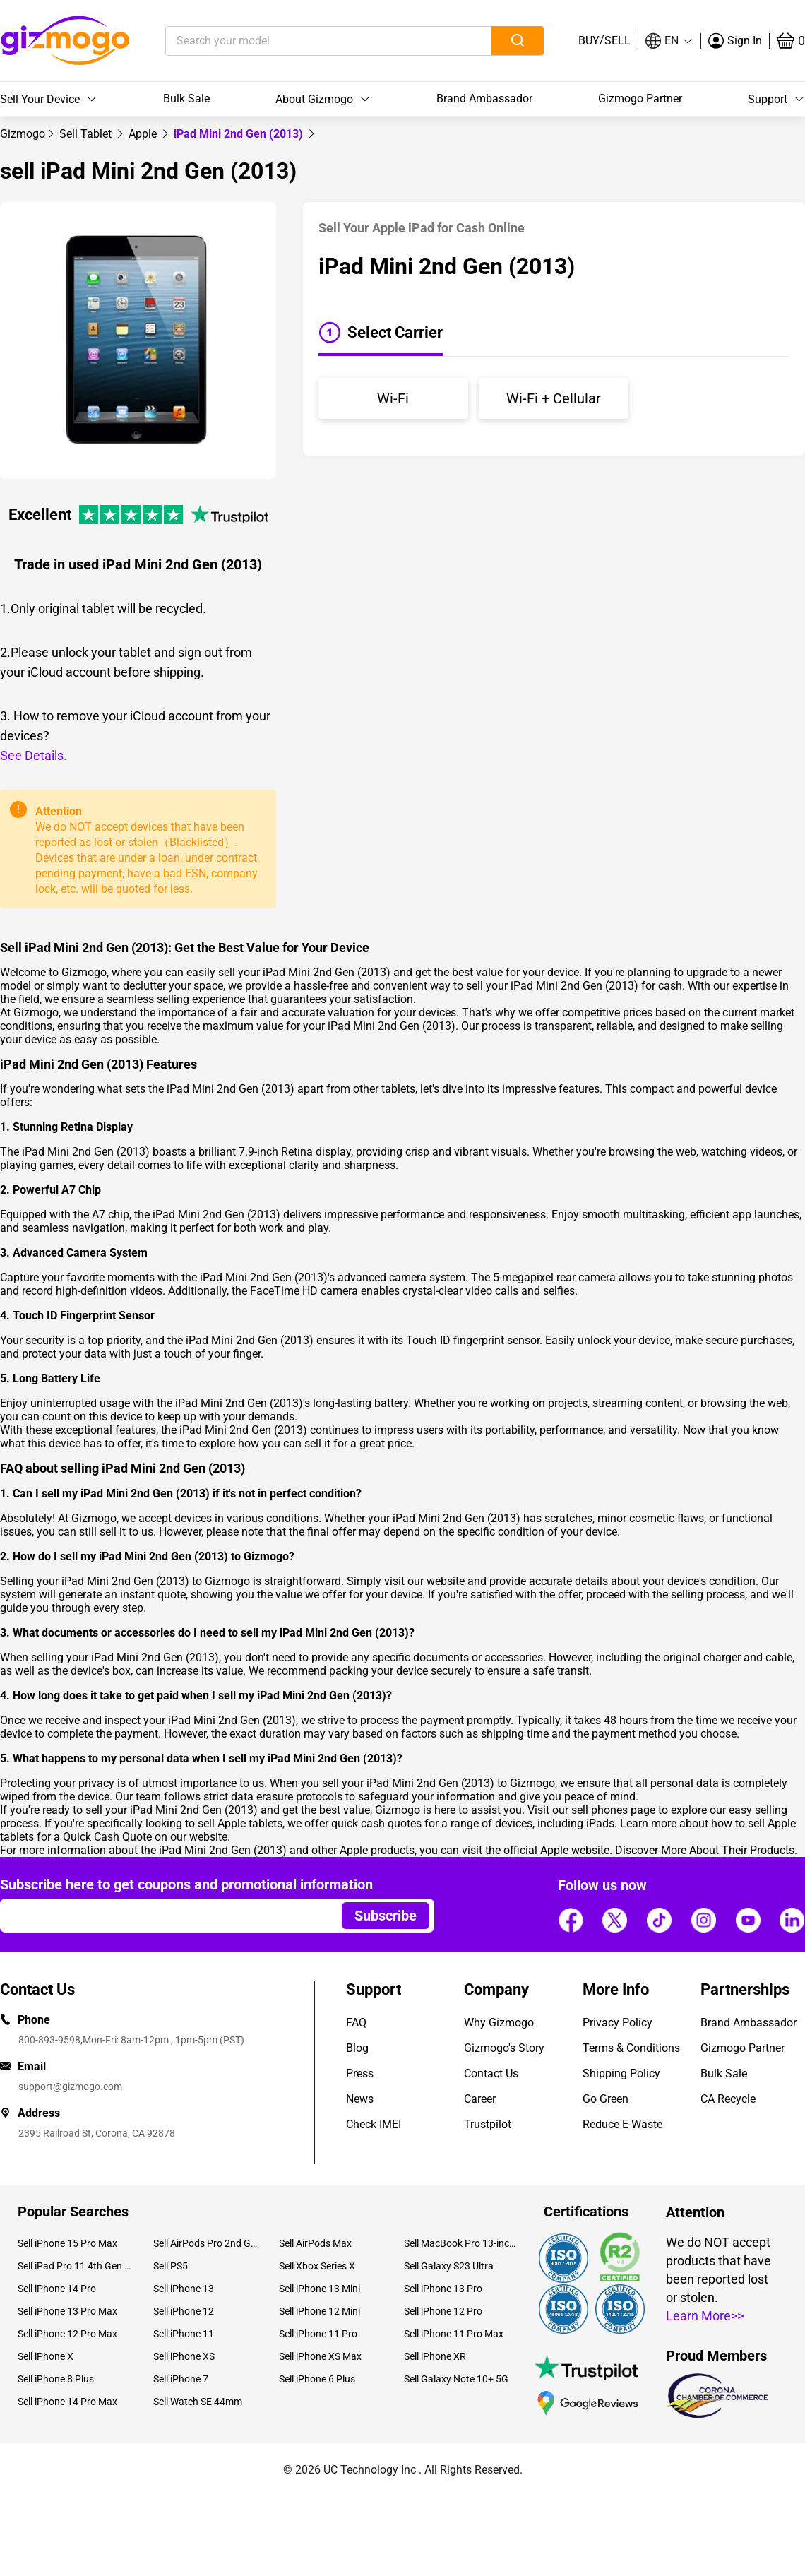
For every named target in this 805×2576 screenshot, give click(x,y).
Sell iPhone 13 (183, 2288)
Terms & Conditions (631, 2048)
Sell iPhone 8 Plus (56, 2379)
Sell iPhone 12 (183, 2311)
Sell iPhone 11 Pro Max (453, 2333)
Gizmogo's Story (504, 2048)
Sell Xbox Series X (317, 2266)
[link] (22, 134)
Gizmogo (22, 134)
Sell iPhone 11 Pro (318, 2333)
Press (360, 2073)
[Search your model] (307, 41)
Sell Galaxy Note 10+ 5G (456, 2379)
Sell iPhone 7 (180, 2379)
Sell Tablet (86, 134)
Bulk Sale (186, 98)
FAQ (356, 2022)
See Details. (33, 755)
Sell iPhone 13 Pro (443, 2288)
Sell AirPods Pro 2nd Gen (205, 2243)
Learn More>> (705, 2315)
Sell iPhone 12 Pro (443, 2311)
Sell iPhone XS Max (320, 2356)
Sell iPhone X (45, 2356)
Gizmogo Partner (640, 98)
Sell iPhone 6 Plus (317, 2379)
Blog (357, 2048)
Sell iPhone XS (184, 2356)
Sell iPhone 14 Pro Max (67, 2401)
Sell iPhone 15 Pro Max (67, 2243)
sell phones (599, 1810)
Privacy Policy (617, 2022)
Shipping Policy (621, 2073)
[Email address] (164, 1916)
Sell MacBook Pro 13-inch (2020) (461, 2243)
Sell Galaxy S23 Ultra (449, 2266)
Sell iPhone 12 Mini (319, 2311)
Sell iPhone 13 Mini (319, 2288)
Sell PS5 (170, 2266)
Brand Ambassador (484, 98)
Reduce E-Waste (622, 2124)
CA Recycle (728, 2099)
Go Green (605, 2099)
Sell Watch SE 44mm (197, 2401)
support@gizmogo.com (70, 2086)
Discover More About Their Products (704, 1850)
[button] (669, 41)
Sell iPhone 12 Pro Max (67, 2333)
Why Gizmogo (499, 2022)
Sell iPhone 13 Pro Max (67, 2311)
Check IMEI (373, 2124)
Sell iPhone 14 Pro (57, 2288)
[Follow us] (570, 1920)
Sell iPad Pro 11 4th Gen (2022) (75, 2266)
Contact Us (491, 2073)
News (360, 2099)
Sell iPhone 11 (183, 2333)
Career (480, 2099)
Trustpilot (487, 2124)
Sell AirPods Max (315, 2243)
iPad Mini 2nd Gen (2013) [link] (240, 134)
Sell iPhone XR (435, 2356)
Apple (144, 134)
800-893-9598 (49, 2040)
